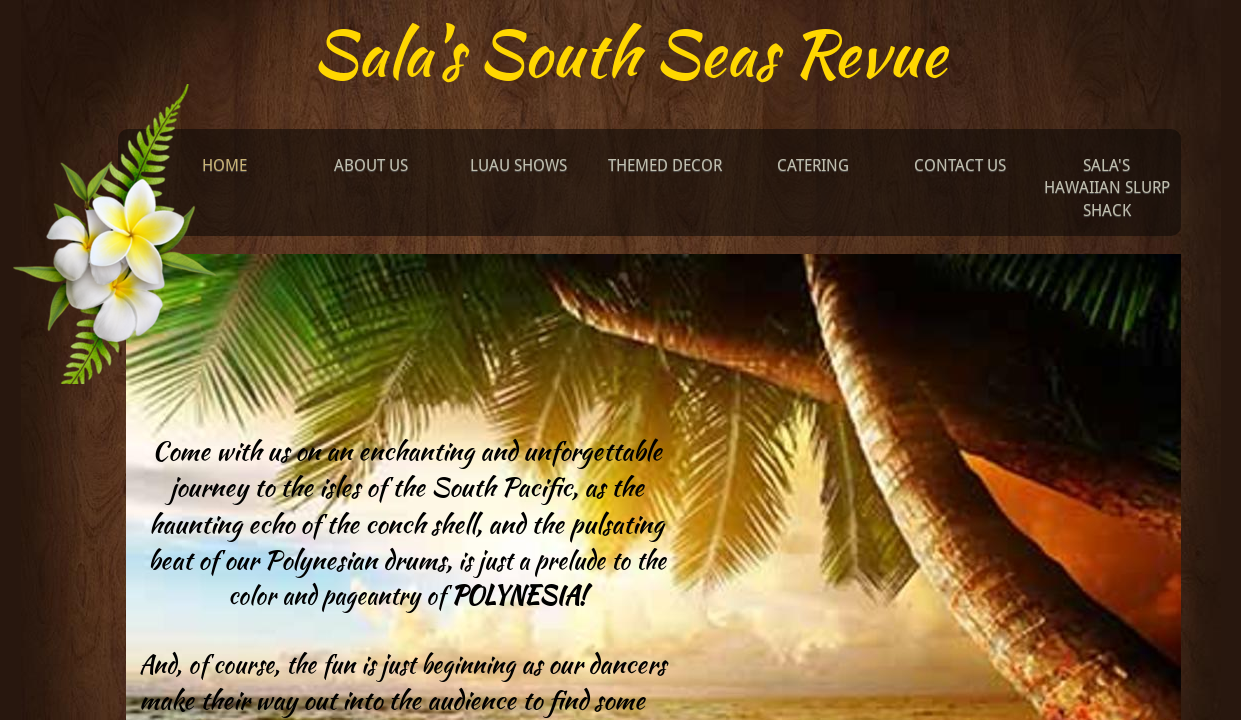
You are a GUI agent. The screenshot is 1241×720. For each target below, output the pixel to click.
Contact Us (960, 165)
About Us (371, 165)
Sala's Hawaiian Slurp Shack (1107, 188)
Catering (813, 165)
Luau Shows (518, 165)
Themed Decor (665, 165)
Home (224, 165)
